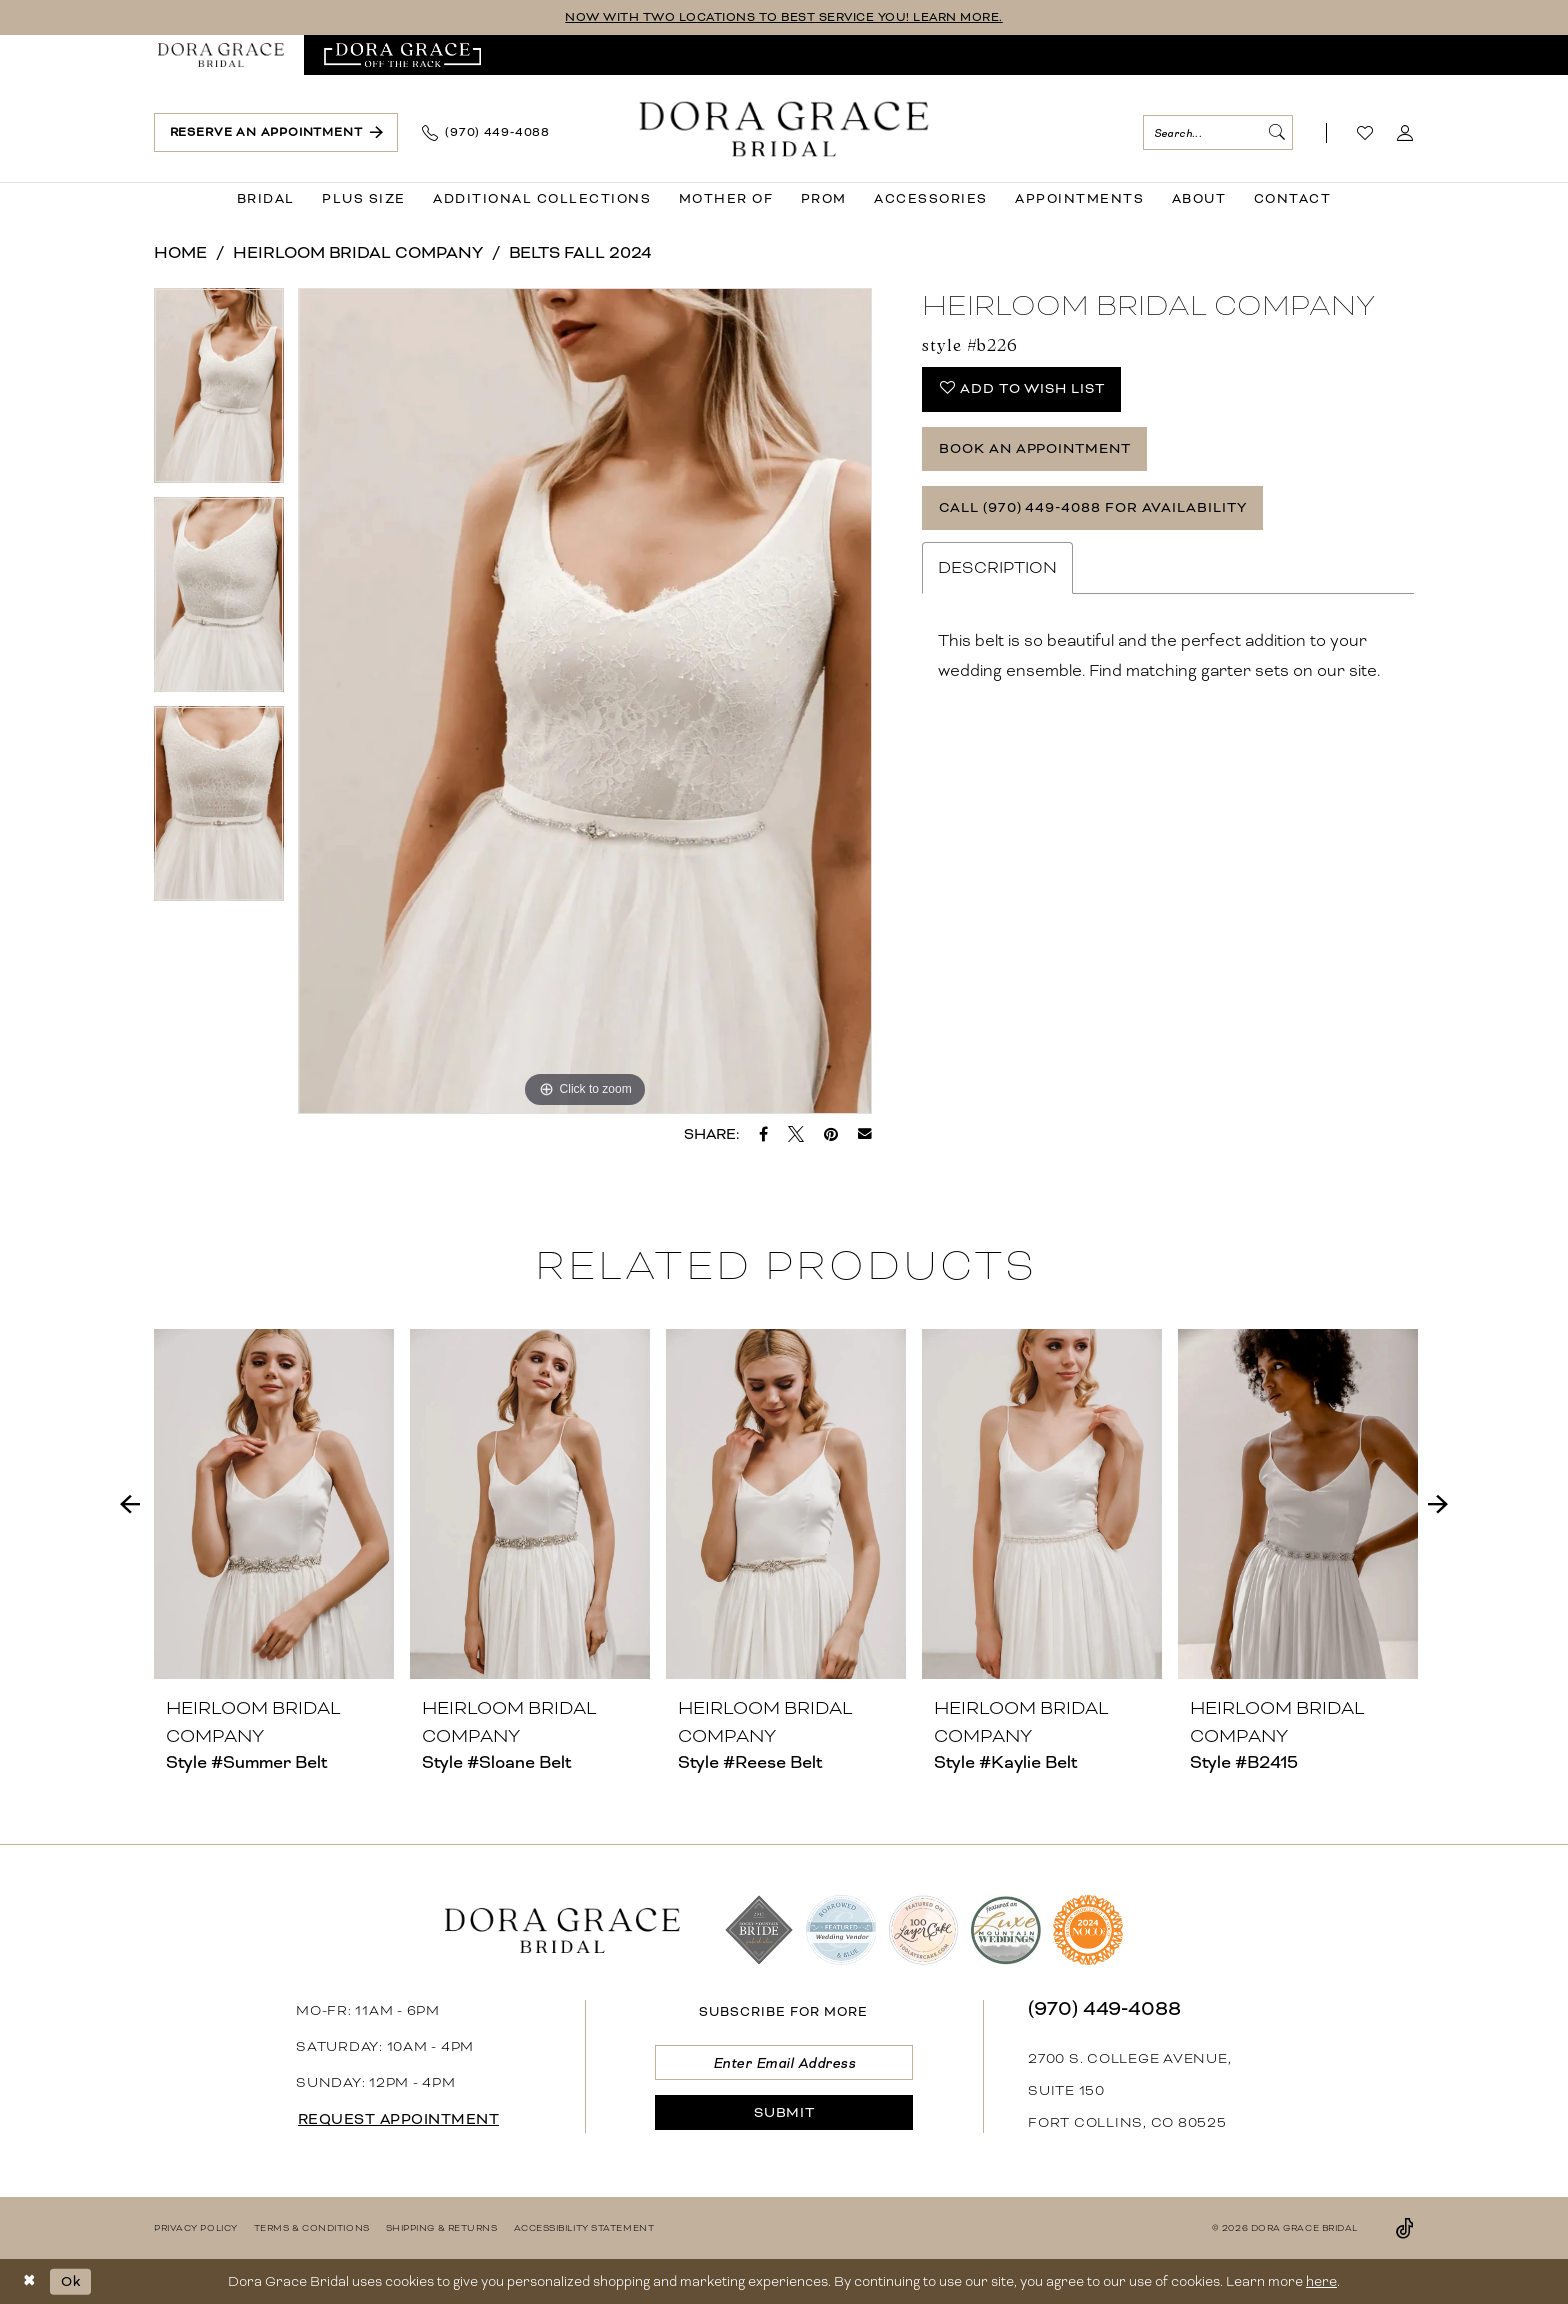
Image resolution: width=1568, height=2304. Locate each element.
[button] (1405, 133)
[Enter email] (783, 2062)
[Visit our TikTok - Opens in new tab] (1405, 2228)
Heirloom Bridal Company (358, 252)
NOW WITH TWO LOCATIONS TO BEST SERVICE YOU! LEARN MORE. (784, 17)
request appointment (399, 2120)
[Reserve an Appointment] (276, 132)
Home (180, 252)
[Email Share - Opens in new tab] (865, 1134)
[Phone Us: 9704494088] (486, 133)
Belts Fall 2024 (580, 252)
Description (997, 568)
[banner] (784, 128)
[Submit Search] (1276, 132)
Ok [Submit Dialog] (71, 2280)
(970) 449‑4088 (1104, 2008)
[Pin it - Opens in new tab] (831, 1134)
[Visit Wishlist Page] (1365, 133)
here (1321, 2281)
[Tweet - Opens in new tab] (796, 1134)
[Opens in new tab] (402, 55)
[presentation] (274, 1504)
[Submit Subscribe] (783, 2112)
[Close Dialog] (29, 2281)
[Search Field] (1218, 132)
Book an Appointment (1035, 448)
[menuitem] (221, 55)
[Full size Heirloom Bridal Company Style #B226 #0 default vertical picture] (585, 701)
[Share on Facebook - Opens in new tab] (763, 1134)
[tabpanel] (219, 392)
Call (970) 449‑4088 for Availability (1093, 507)
